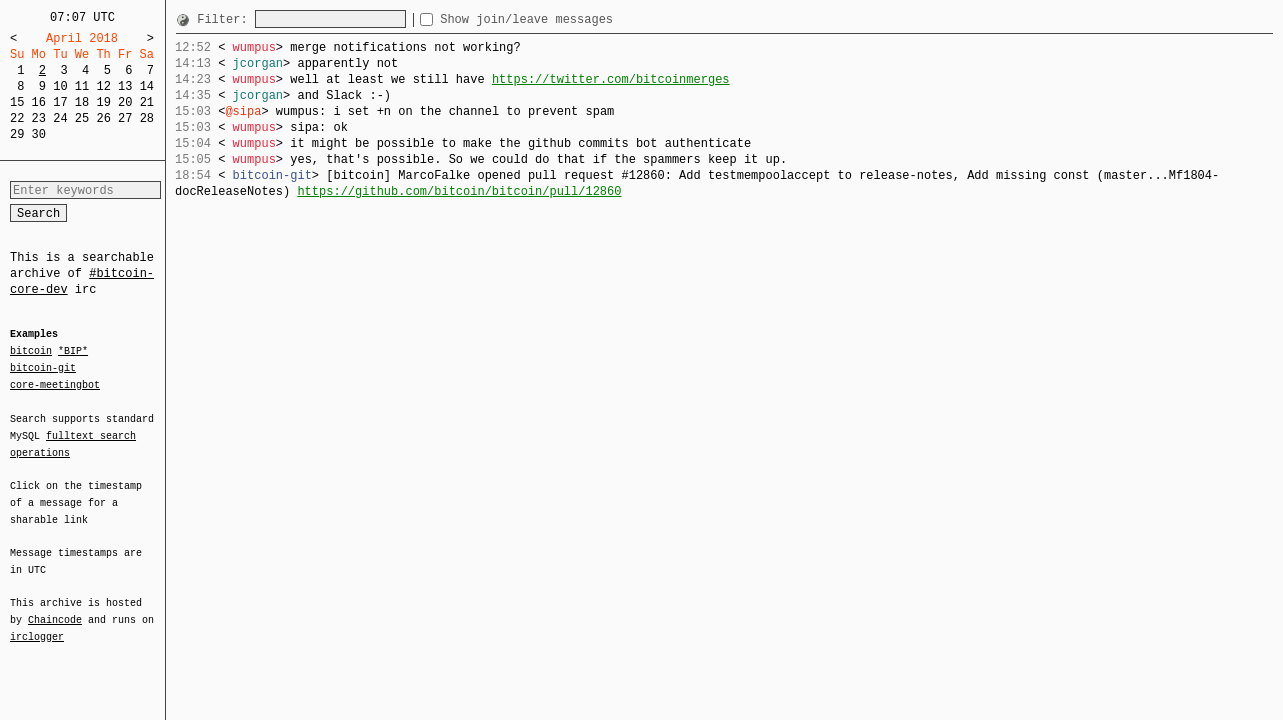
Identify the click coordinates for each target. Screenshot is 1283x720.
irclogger (37, 624)
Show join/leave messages (562, 19)
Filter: (226, 19)
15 (17, 102)
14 (147, 86)
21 (147, 102)
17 (60, 102)
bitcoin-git (43, 368)
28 (147, 118)
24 (60, 118)
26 (103, 118)
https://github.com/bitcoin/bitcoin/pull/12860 (459, 191)
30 (39, 134)
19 (103, 102)
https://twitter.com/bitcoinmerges (611, 79)
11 (82, 86)
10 (60, 86)
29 (17, 134)
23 (39, 118)
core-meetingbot (55, 384)
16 (39, 102)
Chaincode (55, 608)
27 (125, 118)
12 (103, 86)
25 (82, 118)
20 (125, 102)
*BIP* (73, 352)
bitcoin (31, 352)
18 (82, 102)
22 (17, 118)
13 (125, 86)
